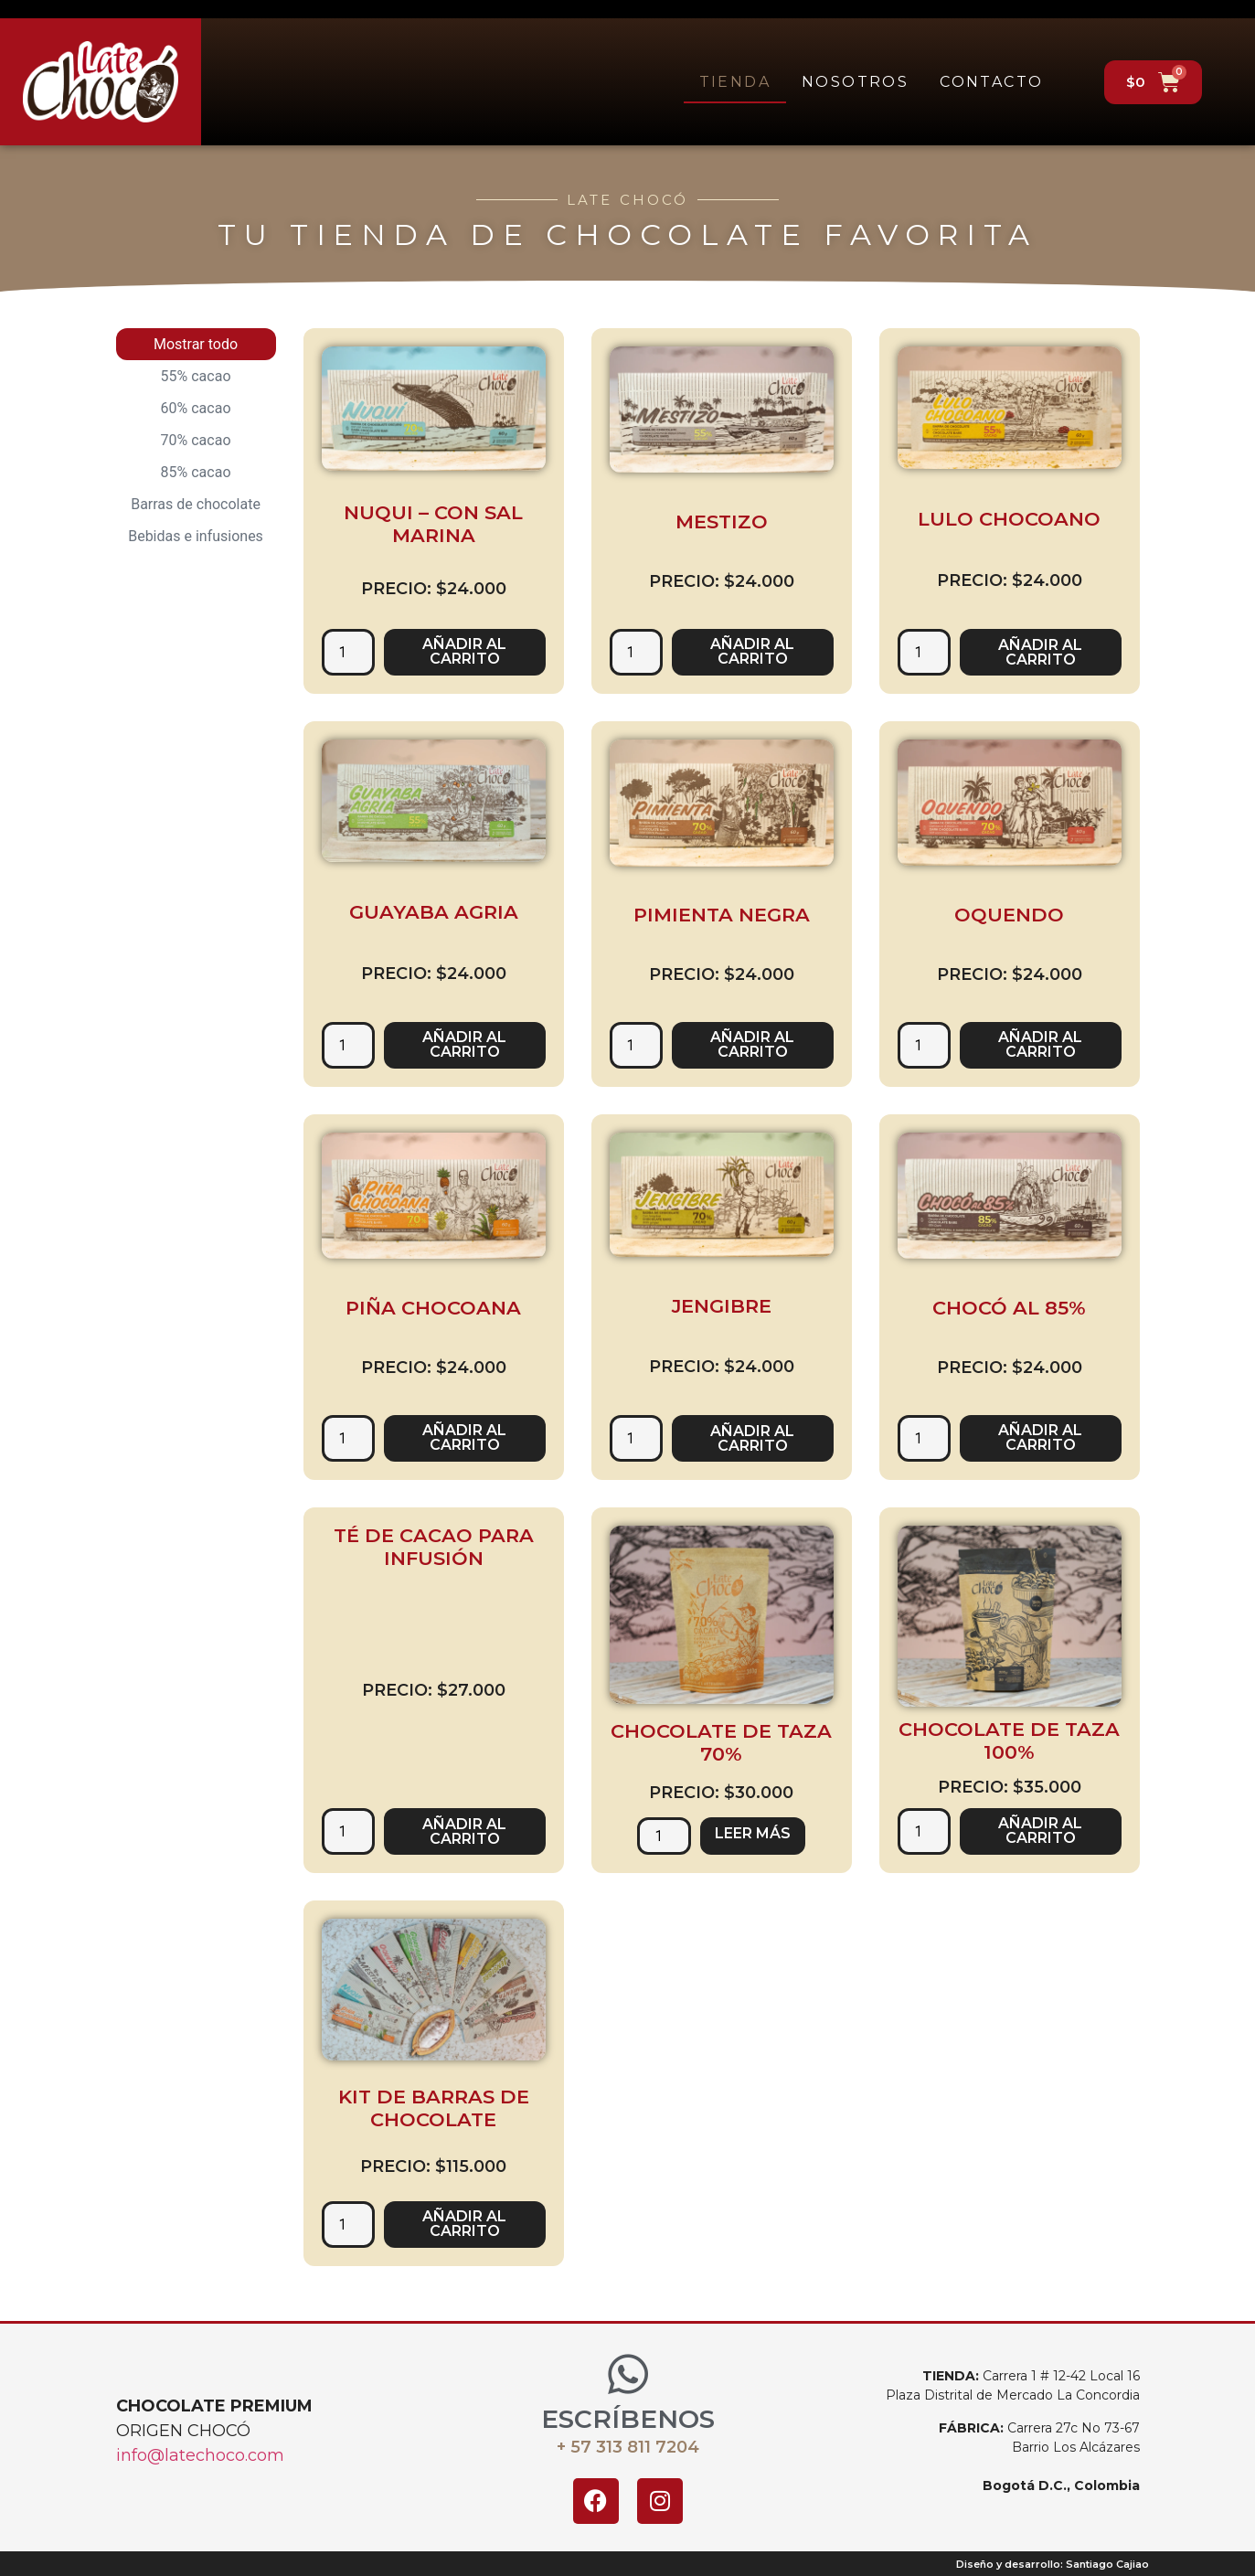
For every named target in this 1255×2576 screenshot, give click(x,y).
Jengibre (721, 1305)
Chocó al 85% (1009, 1307)
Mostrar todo (196, 344)
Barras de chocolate (196, 504)
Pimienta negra (721, 914)
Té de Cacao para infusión (434, 1547)
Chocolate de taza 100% (1009, 1740)
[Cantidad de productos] (348, 652)
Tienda (735, 81)
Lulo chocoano (1009, 518)
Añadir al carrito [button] (464, 651)
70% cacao (196, 440)
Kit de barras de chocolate (433, 2108)
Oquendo (1009, 914)
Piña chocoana (433, 1307)
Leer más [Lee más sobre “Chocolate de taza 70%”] (753, 1833)
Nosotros (855, 81)
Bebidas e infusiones (195, 536)
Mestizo (721, 521)
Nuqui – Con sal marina (433, 524)
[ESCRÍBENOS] (628, 2374)
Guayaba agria (433, 911)
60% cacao (196, 408)
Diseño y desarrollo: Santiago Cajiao (1052, 2564)
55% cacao (196, 376)
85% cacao (196, 472)
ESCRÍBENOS (628, 2418)
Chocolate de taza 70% (721, 1742)
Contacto (991, 81)
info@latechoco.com (200, 2455)
